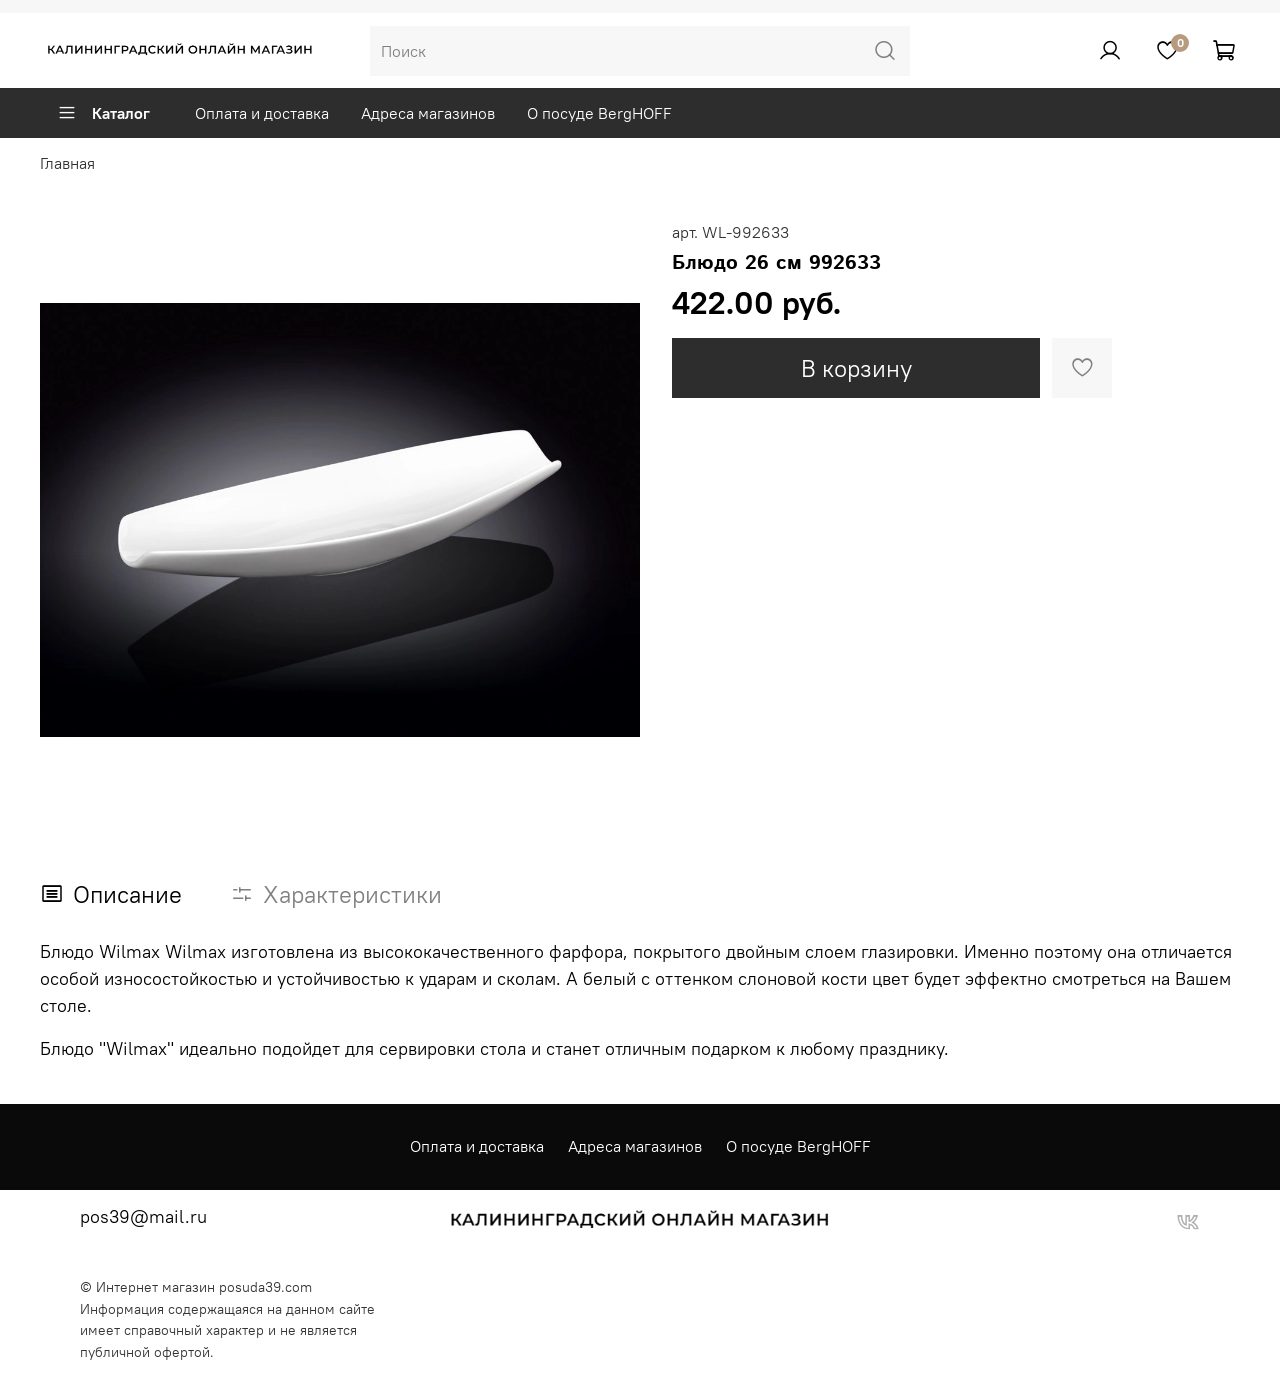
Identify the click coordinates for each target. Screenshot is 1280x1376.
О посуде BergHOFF (599, 113)
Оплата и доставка (262, 113)
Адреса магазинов (428, 113)
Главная (67, 163)
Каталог (103, 113)
